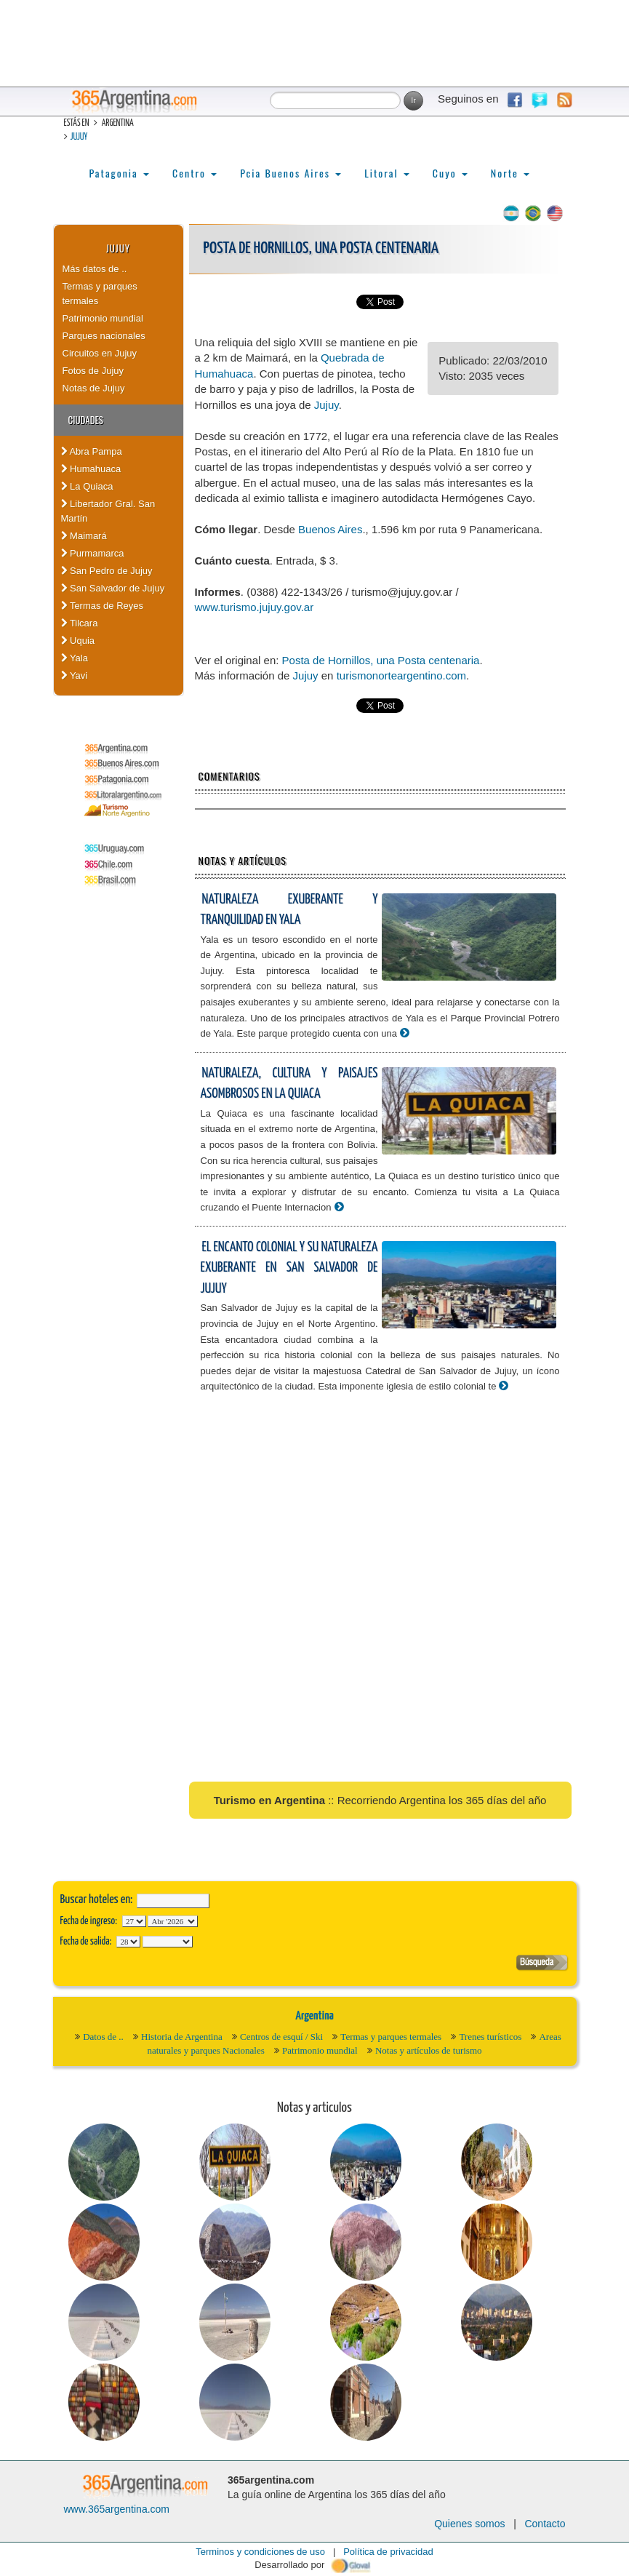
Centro (194, 172)
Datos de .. (103, 2036)
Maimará (84, 535)
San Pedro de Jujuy (107, 570)
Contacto (544, 2523)
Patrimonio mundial (103, 318)
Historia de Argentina (182, 2036)
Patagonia (119, 172)
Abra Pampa (91, 451)
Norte (510, 172)
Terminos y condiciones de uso (260, 2551)
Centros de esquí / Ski (281, 2036)
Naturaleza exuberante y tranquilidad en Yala (289, 910)
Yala (74, 658)
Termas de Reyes (102, 605)
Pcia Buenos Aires (290, 172)
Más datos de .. (95, 268)
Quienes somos (469, 2523)
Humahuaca (91, 468)
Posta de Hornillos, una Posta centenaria (381, 660)
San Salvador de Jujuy (113, 588)
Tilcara (79, 623)
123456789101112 (173, 1921)
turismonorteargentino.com (401, 675)
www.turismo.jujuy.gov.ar (254, 607)
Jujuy (79, 137)
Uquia (78, 640)
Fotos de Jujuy (93, 370)
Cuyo (450, 172)
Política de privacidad (388, 2551)
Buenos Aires (330, 529)
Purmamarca (92, 553)
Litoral (386, 172)
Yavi (74, 675)
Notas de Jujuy (94, 388)
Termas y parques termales (100, 293)
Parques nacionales (104, 335)
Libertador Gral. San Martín (108, 511)
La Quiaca (87, 486)
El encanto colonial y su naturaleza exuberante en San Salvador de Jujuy (289, 1268)
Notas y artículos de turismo (428, 2050)
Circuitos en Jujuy (100, 353)
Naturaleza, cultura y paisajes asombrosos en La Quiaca (289, 1083)
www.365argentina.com (117, 2509)
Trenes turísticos (490, 2036)
